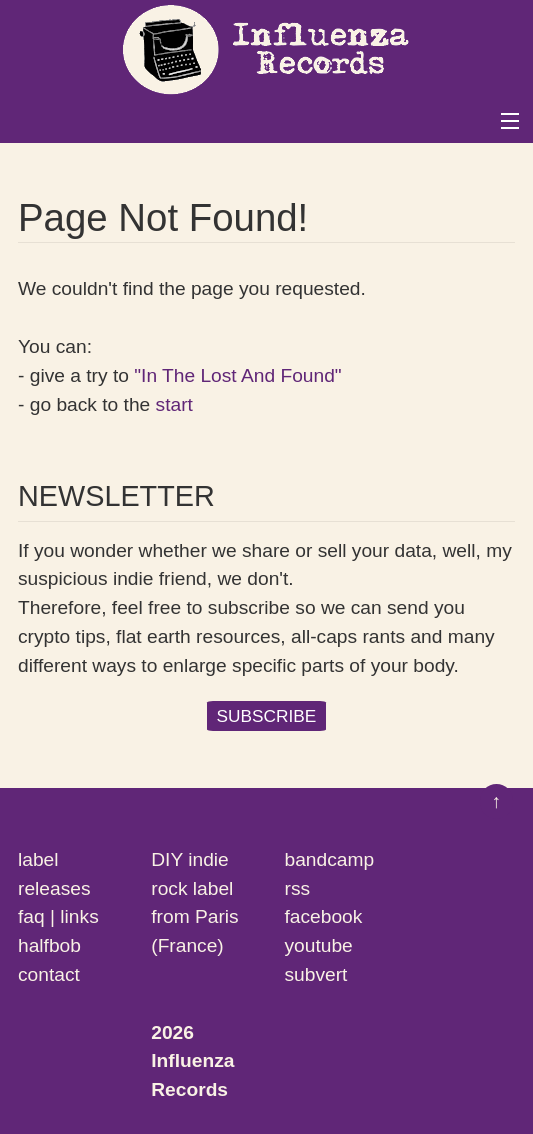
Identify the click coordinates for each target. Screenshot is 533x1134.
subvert (316, 974)
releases (54, 888)
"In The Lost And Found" (237, 375)
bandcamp (330, 859)
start (174, 404)
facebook (324, 916)
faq (31, 916)
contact (49, 974)
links (79, 916)
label (38, 859)
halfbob (49, 945)
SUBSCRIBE (267, 716)
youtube (319, 945)
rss (298, 888)
